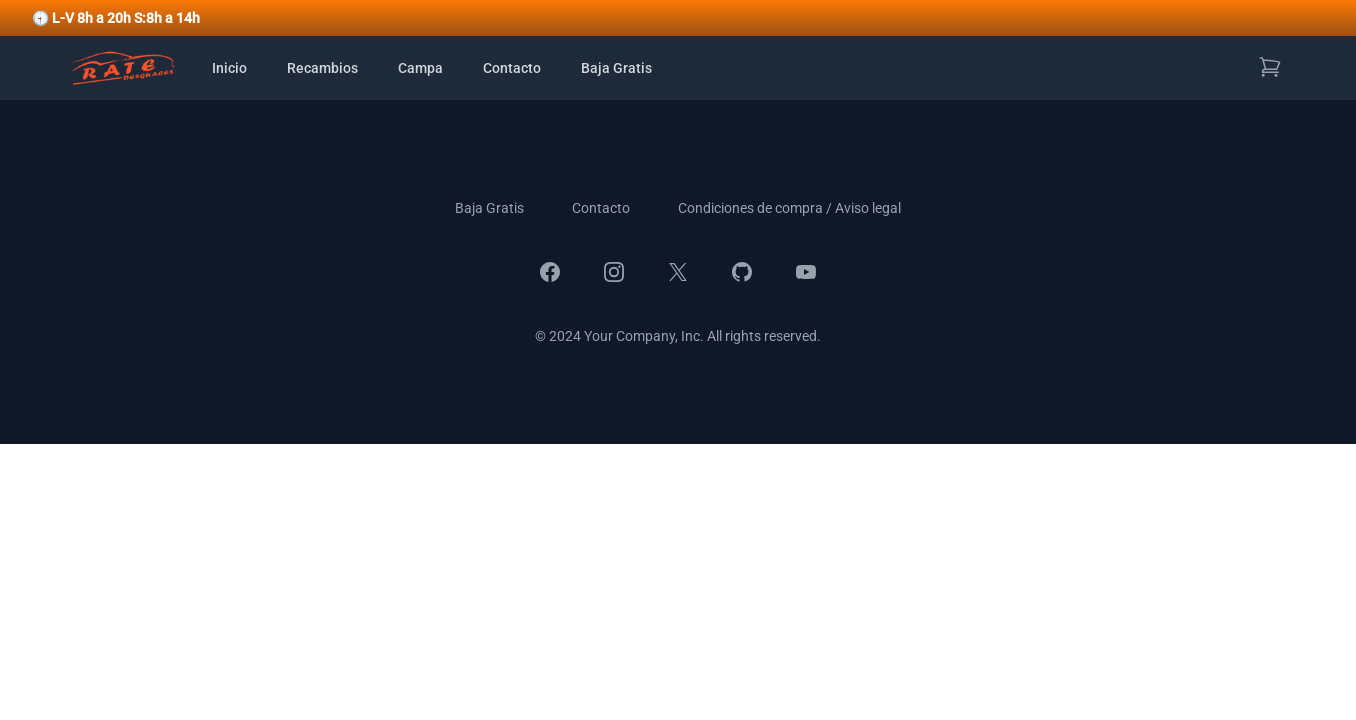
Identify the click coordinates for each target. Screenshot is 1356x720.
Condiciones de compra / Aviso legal (789, 208)
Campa (420, 68)
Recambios (322, 68)
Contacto (512, 68)
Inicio (229, 68)
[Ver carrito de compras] (1270, 67)
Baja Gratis (616, 68)
